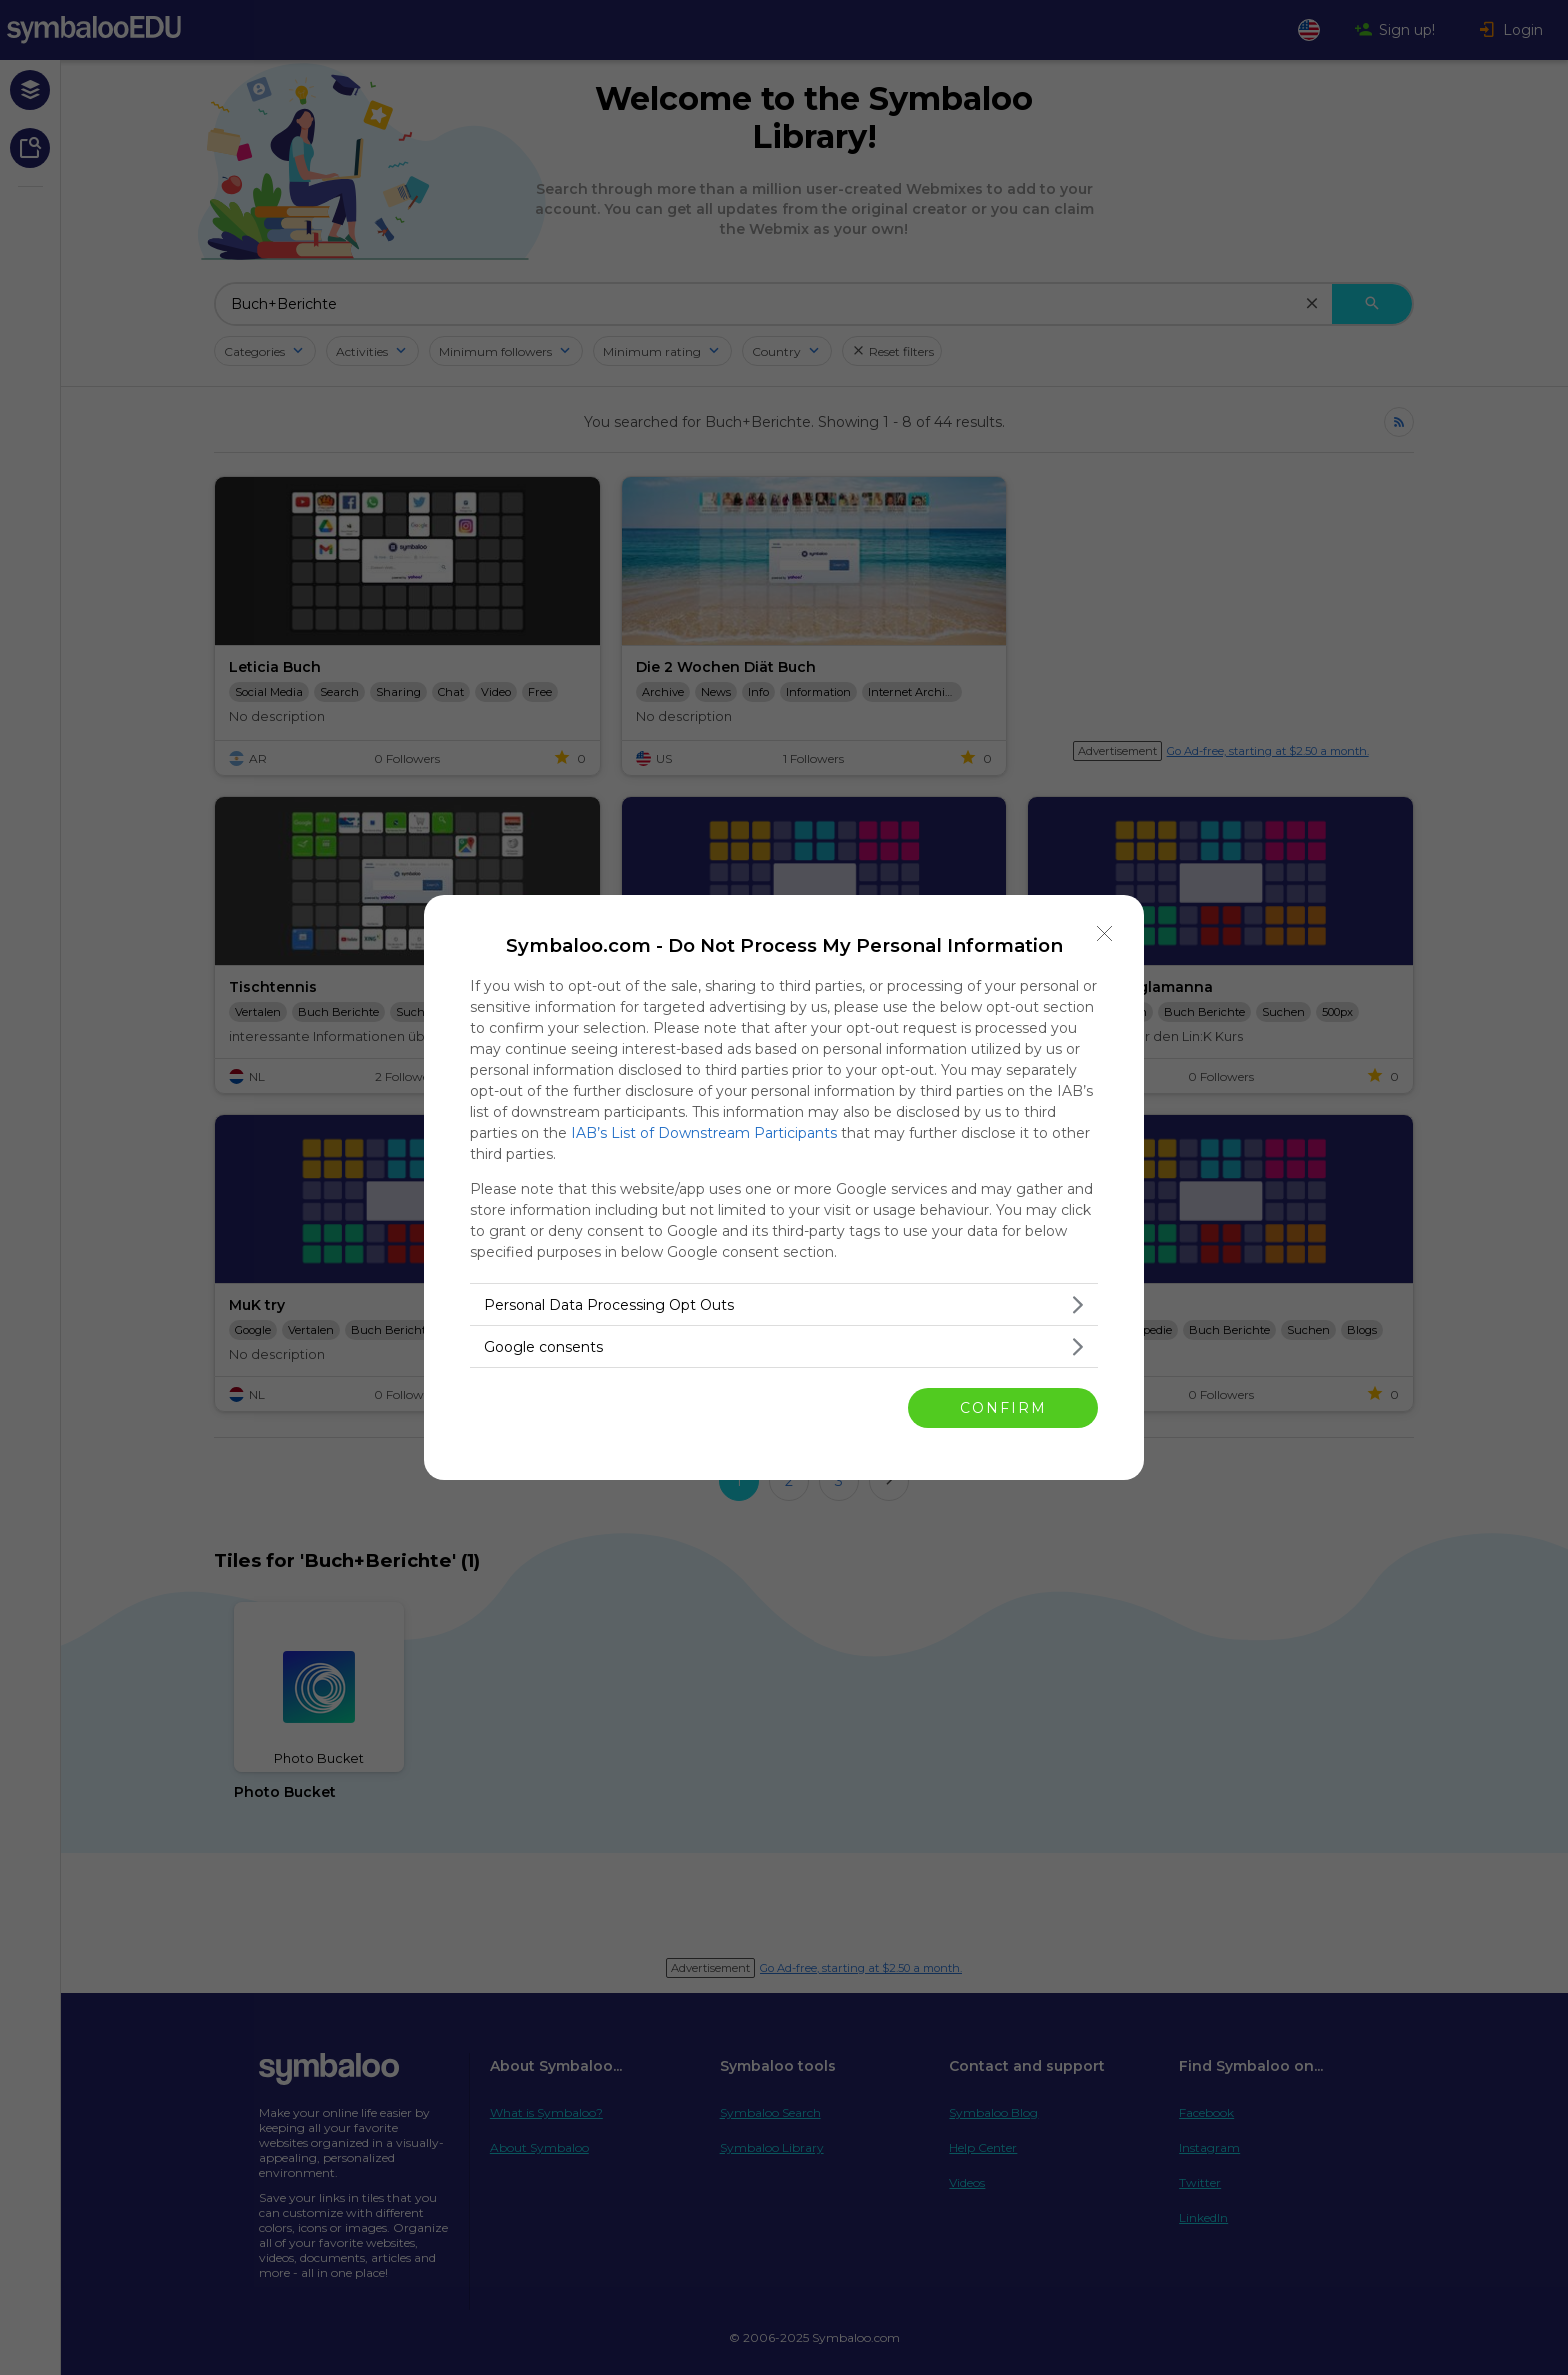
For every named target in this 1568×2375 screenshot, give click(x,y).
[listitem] (784, 1304)
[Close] (1105, 934)
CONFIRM (1003, 1408)
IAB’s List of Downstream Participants (704, 1133)
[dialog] (784, 1187)
